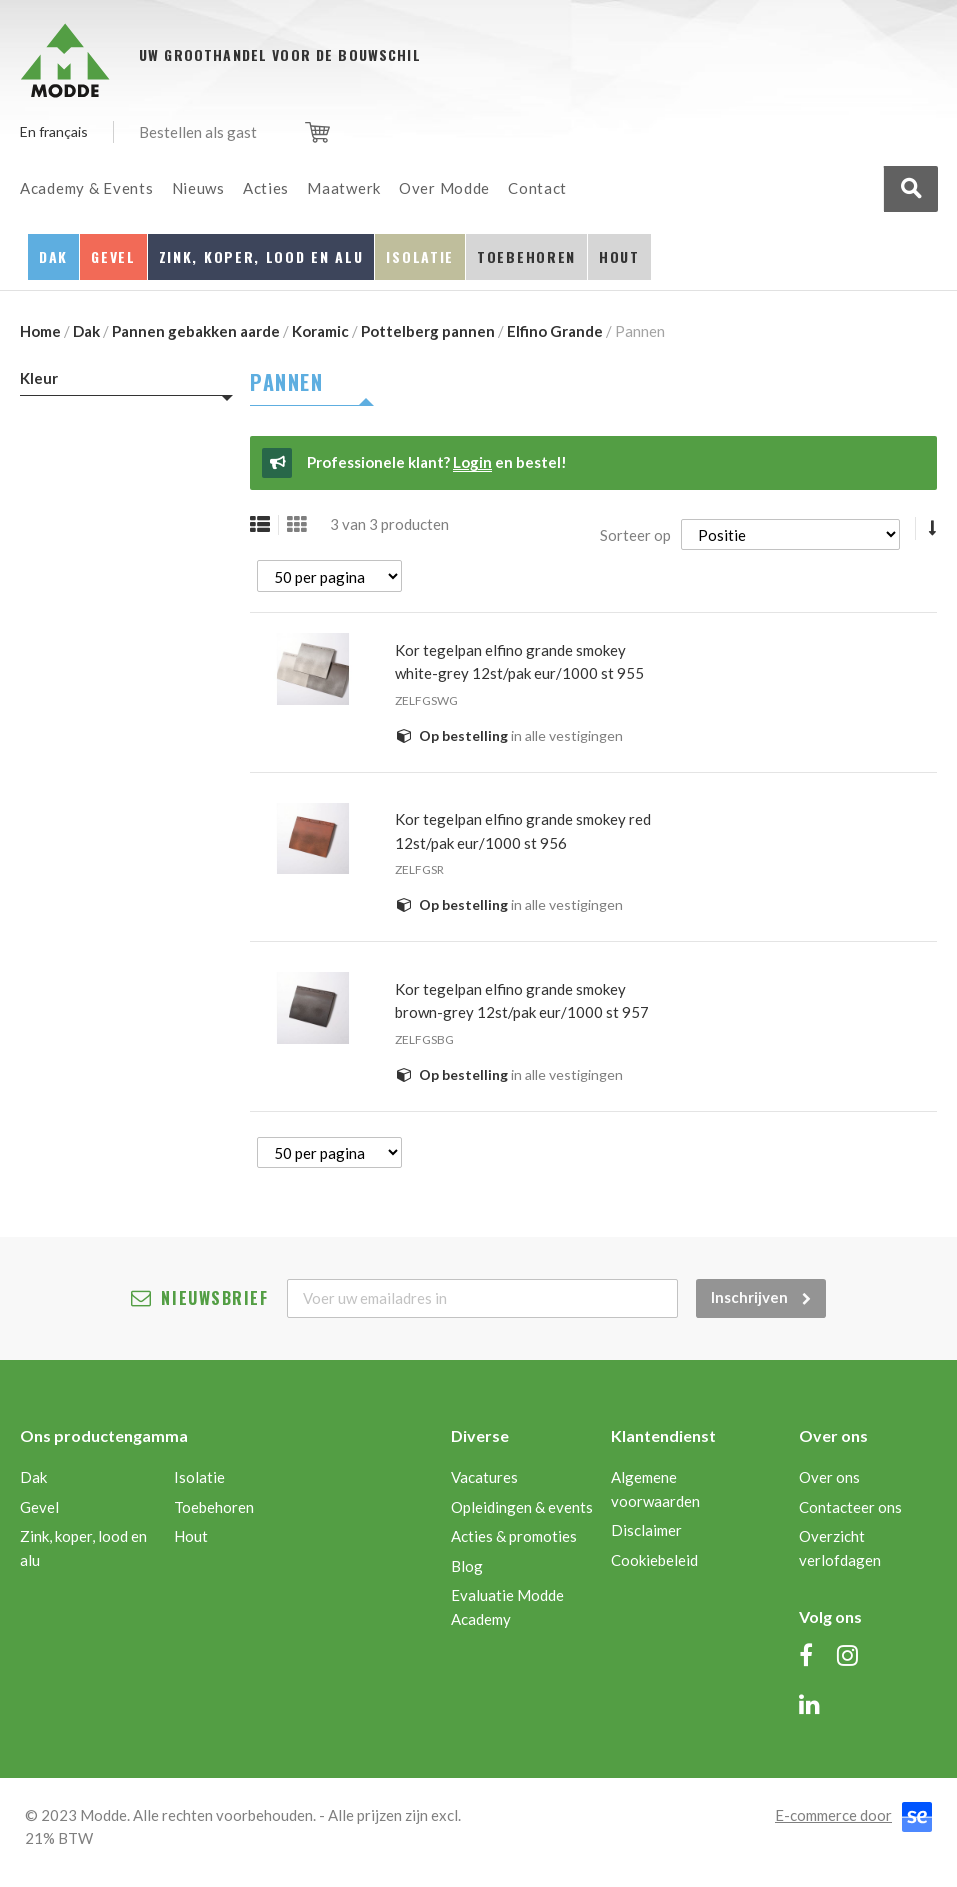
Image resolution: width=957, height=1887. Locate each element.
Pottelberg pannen (428, 331)
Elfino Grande (555, 331)
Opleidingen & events (522, 1507)
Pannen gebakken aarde (196, 331)
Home (40, 331)
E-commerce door (833, 1815)
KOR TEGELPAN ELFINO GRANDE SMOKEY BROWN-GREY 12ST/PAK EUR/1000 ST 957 (522, 1001)
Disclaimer (646, 1530)
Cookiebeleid (654, 1560)
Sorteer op (635, 535)
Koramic (320, 331)
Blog (467, 1566)
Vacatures (484, 1477)
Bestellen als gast (198, 132)
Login (472, 462)
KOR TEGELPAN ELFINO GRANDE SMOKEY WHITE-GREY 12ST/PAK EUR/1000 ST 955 (519, 662)
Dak (86, 331)
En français (54, 131)
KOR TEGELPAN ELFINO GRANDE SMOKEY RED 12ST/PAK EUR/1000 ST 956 (523, 831)
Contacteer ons (850, 1507)
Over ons (829, 1477)
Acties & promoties (514, 1536)
